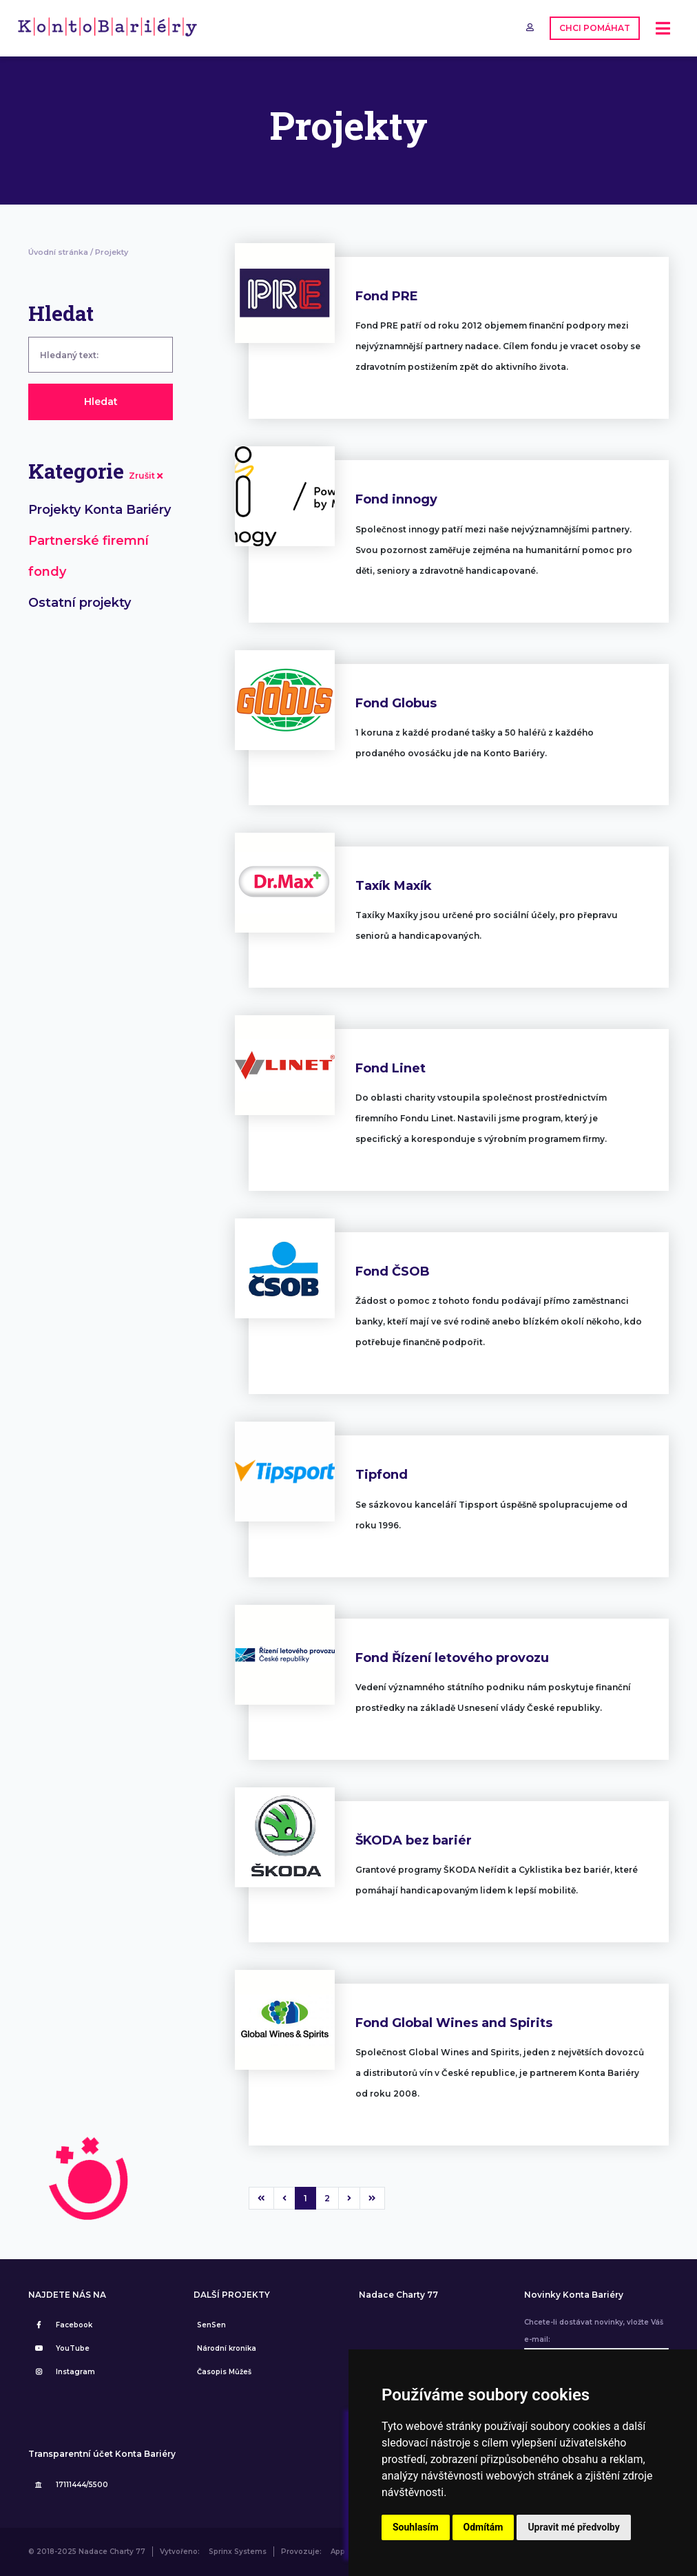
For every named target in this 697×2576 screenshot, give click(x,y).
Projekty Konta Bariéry (99, 509)
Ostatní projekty (79, 602)
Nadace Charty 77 (398, 2295)
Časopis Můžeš (224, 2371)
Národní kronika (226, 2348)
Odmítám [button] (483, 2527)
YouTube (61, 2348)
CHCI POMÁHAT (594, 28)
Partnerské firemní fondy (88, 556)
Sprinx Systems (238, 2551)
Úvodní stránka (58, 252)
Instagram (63, 2371)
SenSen (211, 2324)
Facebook (62, 2324)
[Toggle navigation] (663, 29)
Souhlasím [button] (416, 2527)
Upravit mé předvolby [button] (573, 2527)
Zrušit (146, 476)
